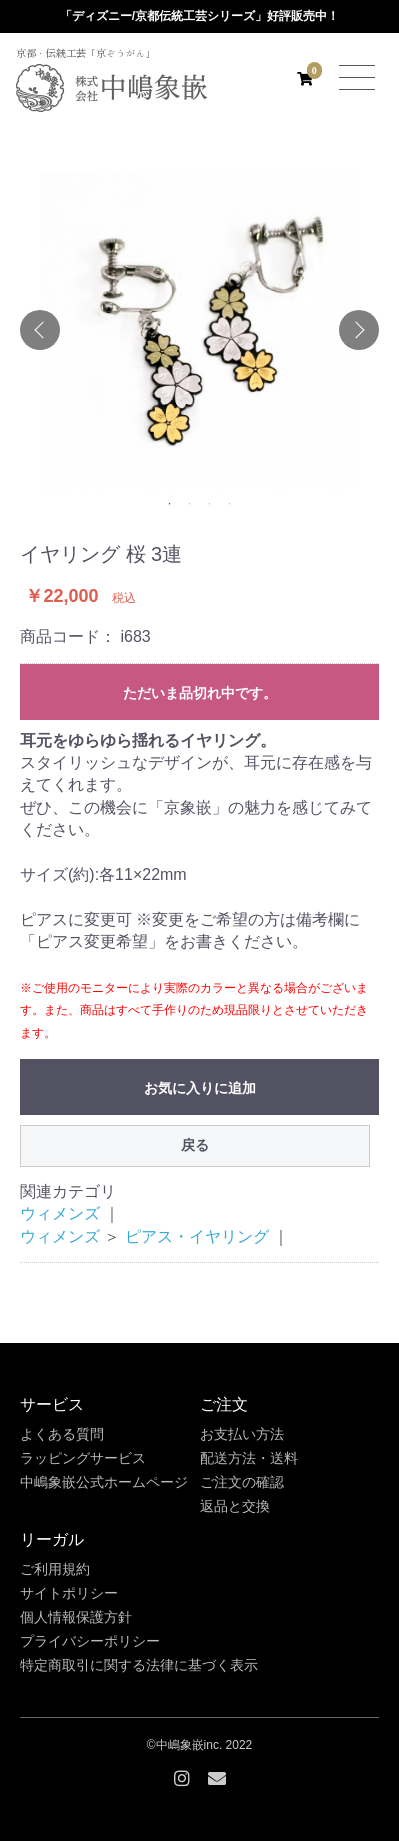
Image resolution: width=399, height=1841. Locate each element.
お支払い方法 (242, 1434)
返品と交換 (235, 1506)
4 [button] (230, 504)
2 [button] (190, 504)
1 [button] (170, 504)
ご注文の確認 (242, 1482)
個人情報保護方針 (76, 1617)
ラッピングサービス (83, 1458)
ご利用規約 (55, 1569)
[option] (199, 329)
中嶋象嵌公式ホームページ (104, 1482)
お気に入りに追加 (200, 1088)
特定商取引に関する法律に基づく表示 (139, 1665)
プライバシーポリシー (90, 1641)
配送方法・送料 (249, 1458)
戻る (195, 1145)
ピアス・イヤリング (197, 1236)
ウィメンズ (60, 1213)
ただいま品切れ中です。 (200, 693)
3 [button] (210, 504)
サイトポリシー (69, 1593)
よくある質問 (62, 1434)
